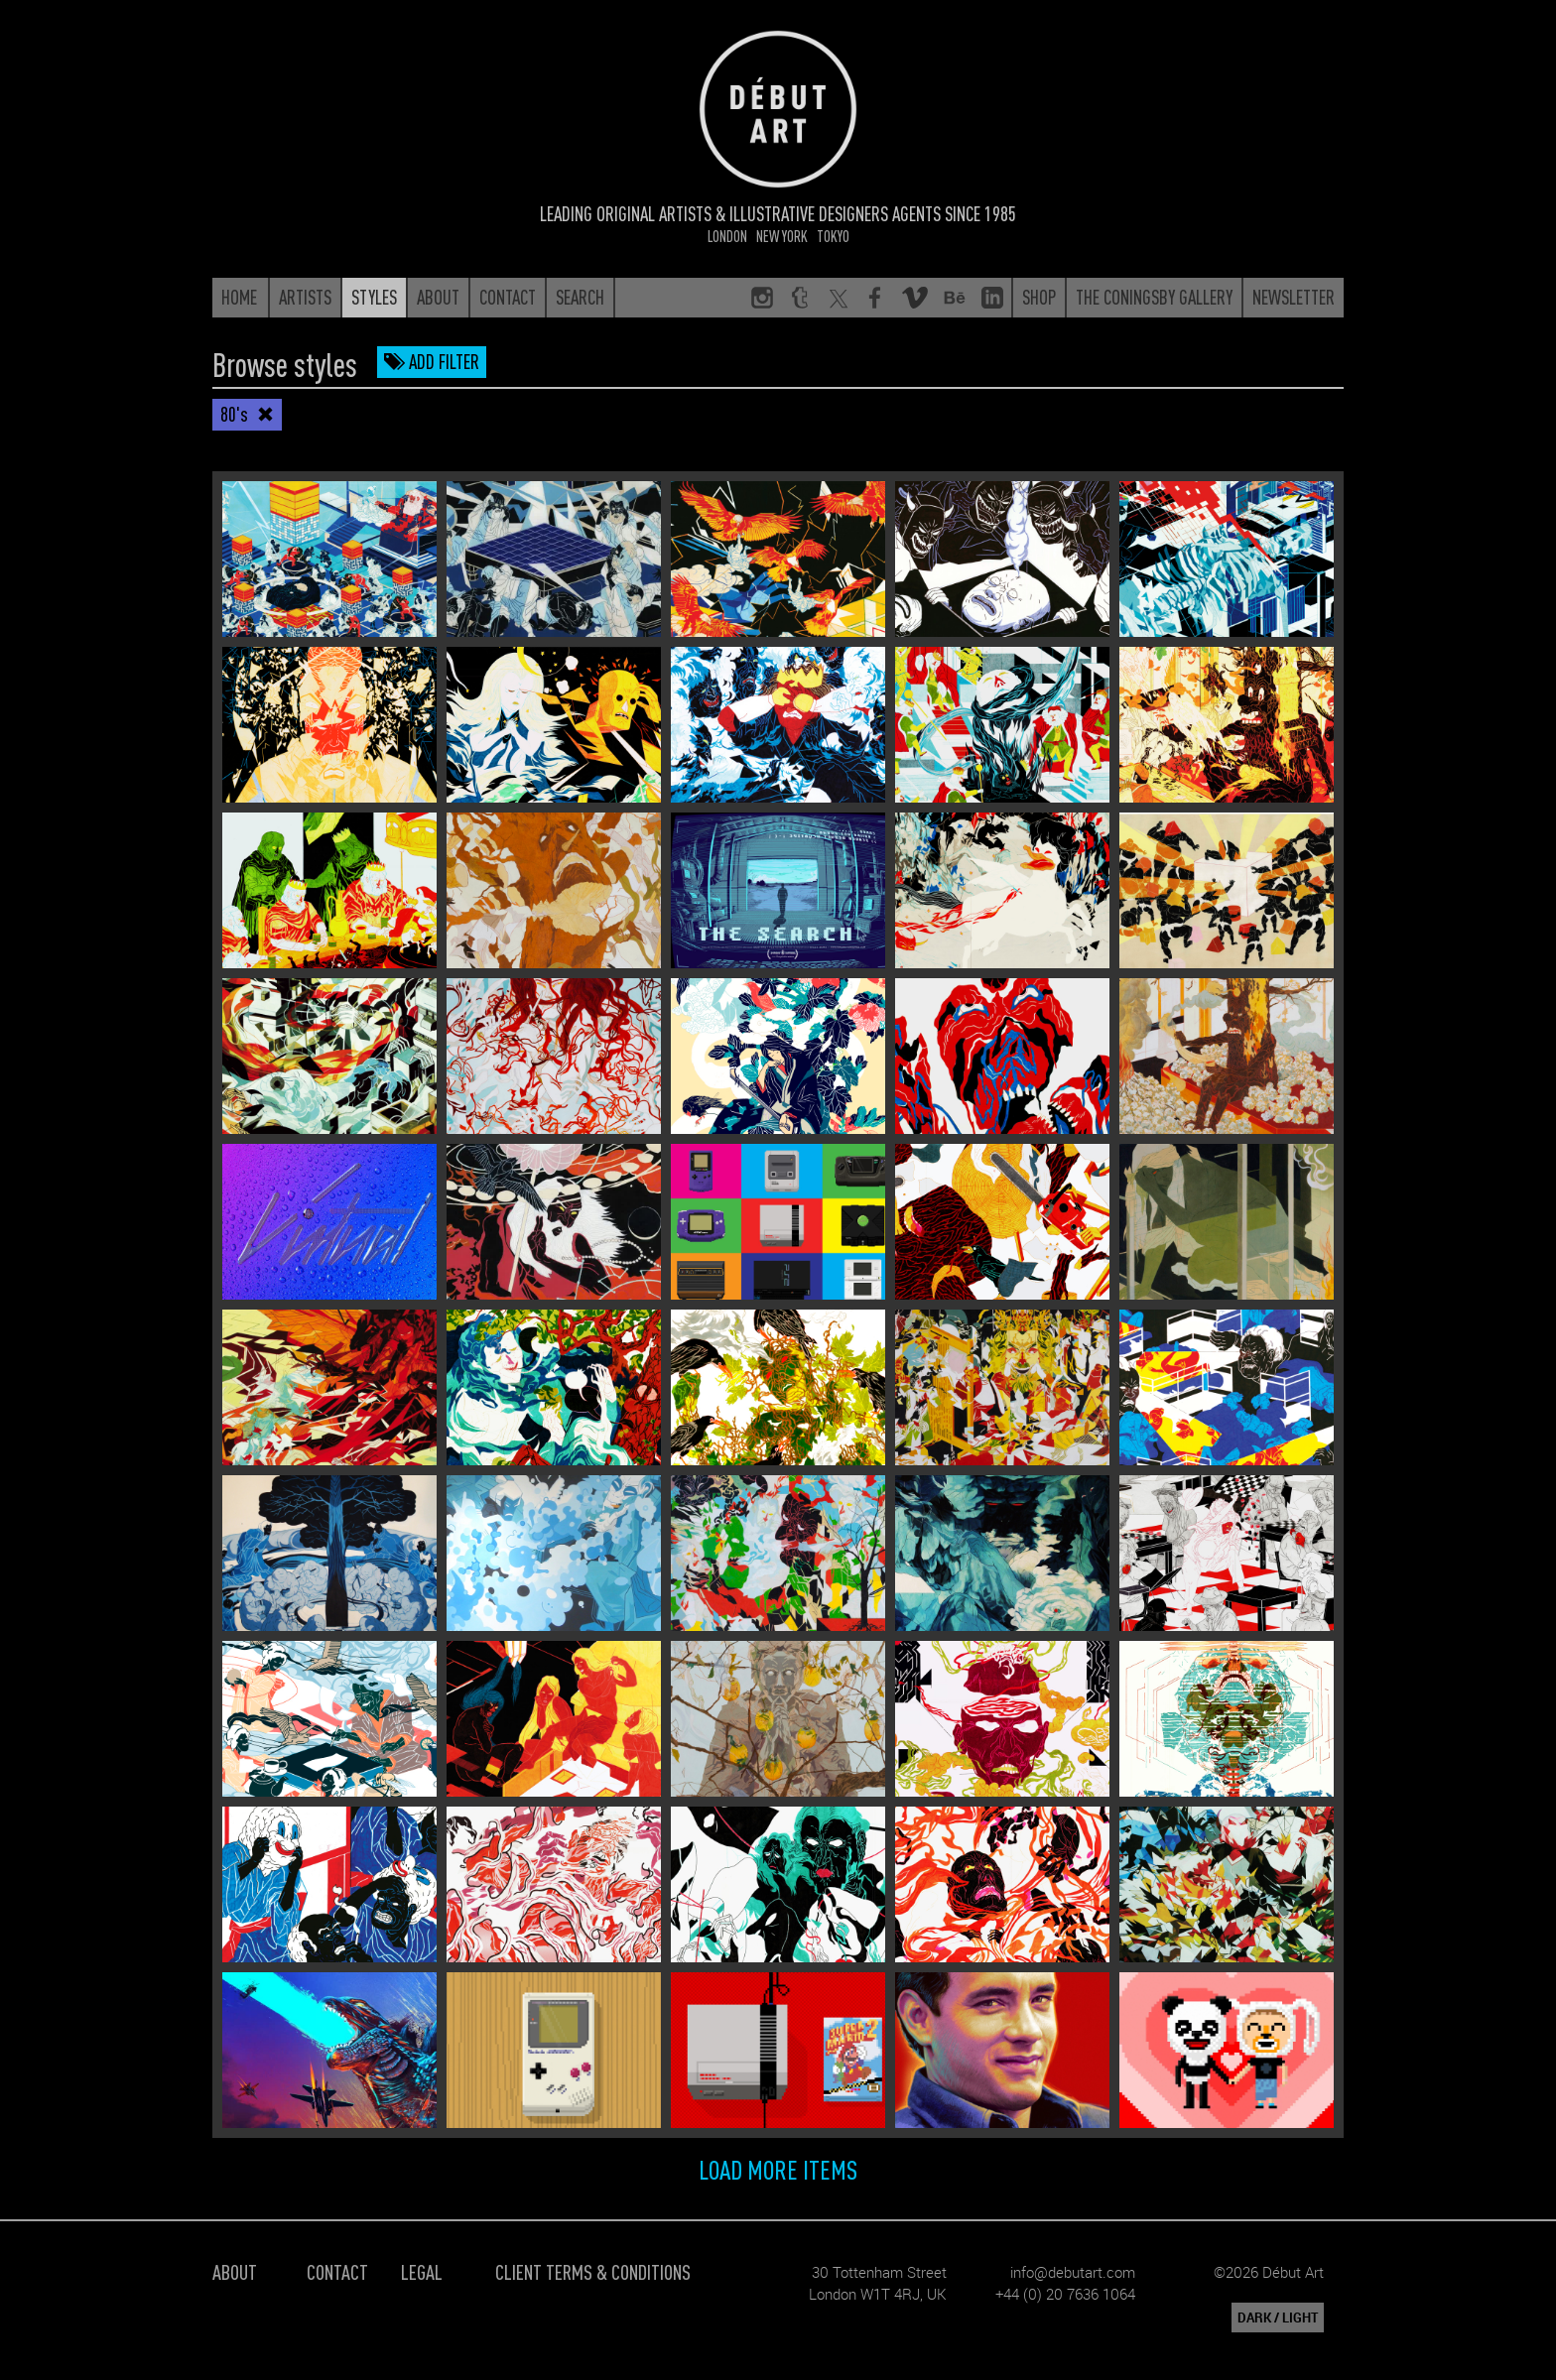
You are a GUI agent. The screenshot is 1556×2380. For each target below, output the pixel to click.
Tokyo (833, 235)
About (234, 2271)
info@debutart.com (1072, 2272)
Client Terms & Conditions (593, 2271)
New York (782, 235)
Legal (422, 2271)
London (727, 235)
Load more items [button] (778, 2169)
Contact (337, 2271)
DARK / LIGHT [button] (1277, 2317)
